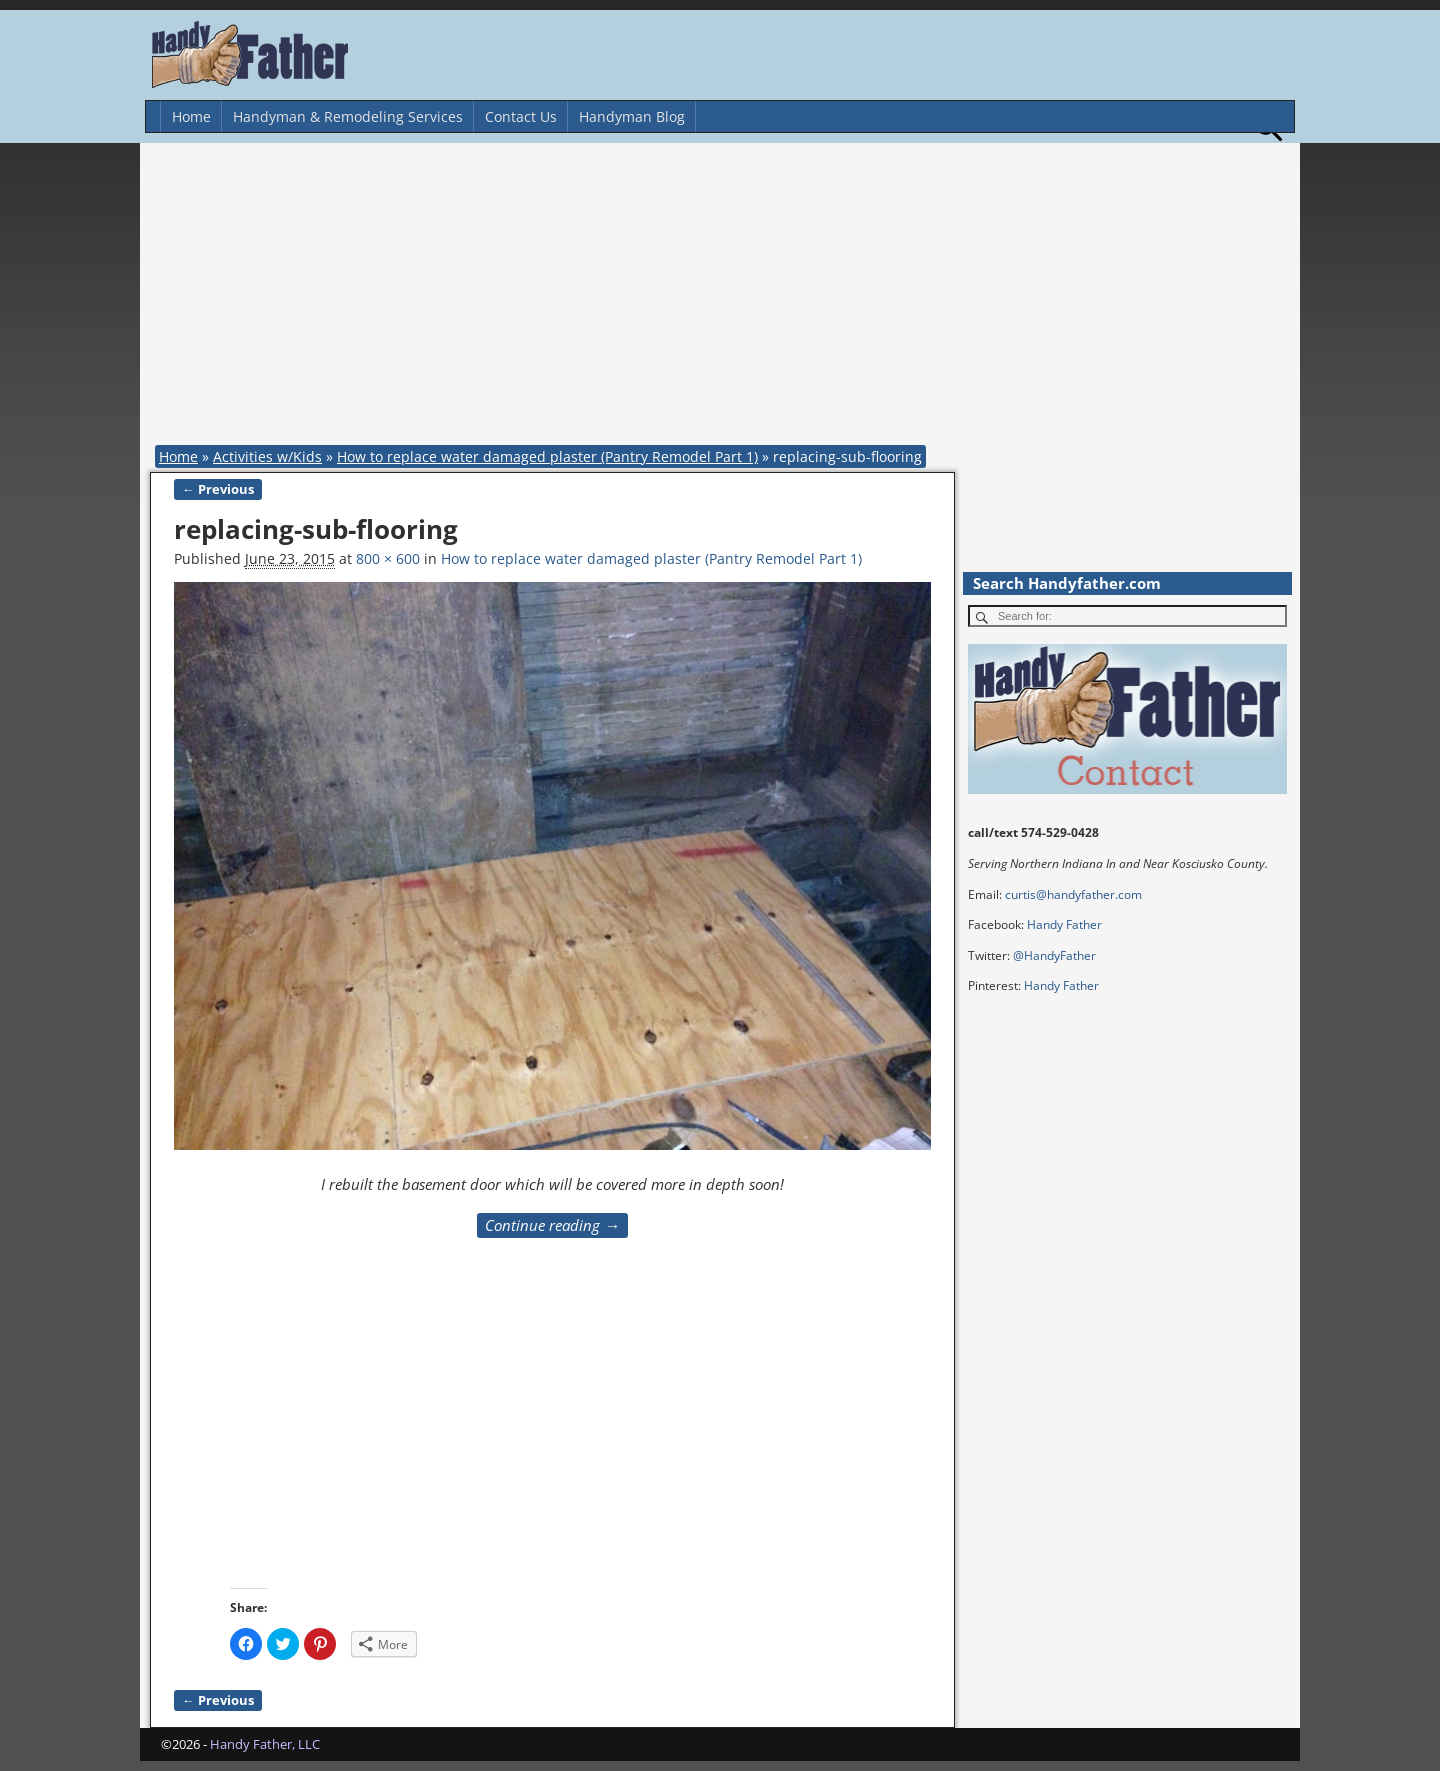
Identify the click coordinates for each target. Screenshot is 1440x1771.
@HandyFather (1054, 955)
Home (191, 116)
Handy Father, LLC (265, 1744)
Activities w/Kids (267, 456)
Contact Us (521, 116)
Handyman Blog (632, 116)
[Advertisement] (725, 298)
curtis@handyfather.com (1073, 894)
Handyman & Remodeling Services (348, 116)
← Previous (218, 489)
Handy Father (1064, 924)
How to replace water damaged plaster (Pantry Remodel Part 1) (547, 456)
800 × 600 (388, 558)
